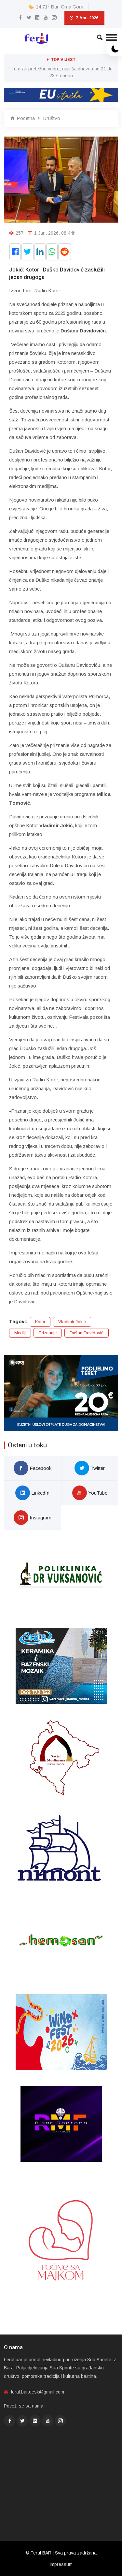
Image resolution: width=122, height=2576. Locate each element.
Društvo (51, 118)
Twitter (90, 1468)
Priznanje (48, 1332)
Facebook (32, 1468)
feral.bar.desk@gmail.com (37, 2391)
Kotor (40, 1321)
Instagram (32, 1517)
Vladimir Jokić (72, 1321)
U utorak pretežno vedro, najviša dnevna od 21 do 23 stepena (61, 72)
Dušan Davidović (86, 1332)
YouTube (89, 1493)
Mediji (20, 1332)
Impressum (61, 2564)
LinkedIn (32, 1493)
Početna (22, 118)
